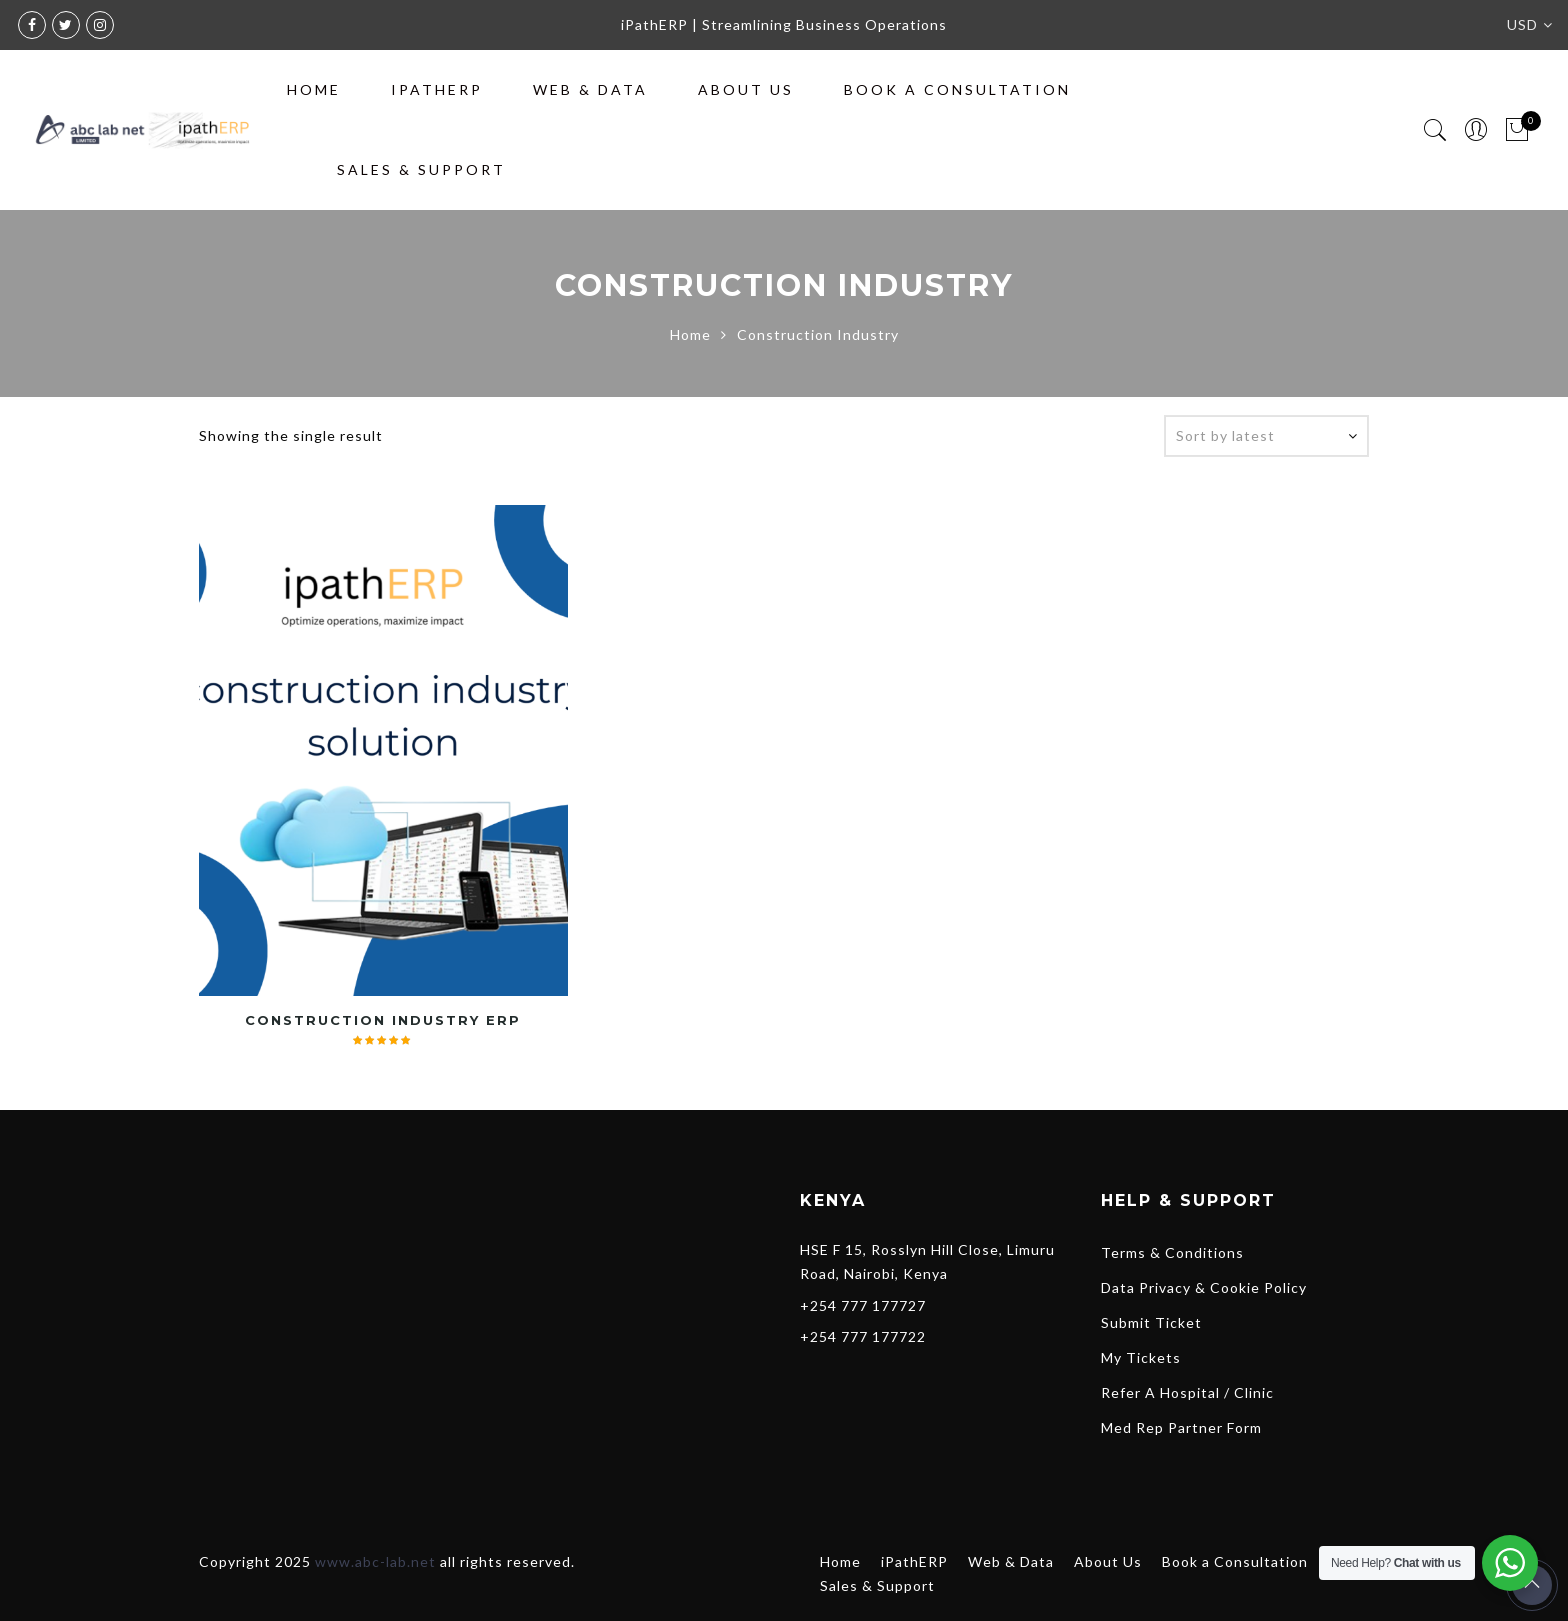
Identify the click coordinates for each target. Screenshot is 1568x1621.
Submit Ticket (1151, 1322)
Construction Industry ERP (383, 1020)
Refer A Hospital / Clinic (1187, 1392)
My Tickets (1141, 1357)
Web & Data (590, 89)
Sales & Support (421, 169)
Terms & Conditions (1172, 1252)
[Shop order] (1266, 436)
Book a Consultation (957, 89)
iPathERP (437, 89)
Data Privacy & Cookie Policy (1204, 1287)
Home (314, 89)
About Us (746, 89)
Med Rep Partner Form (1181, 1427)
